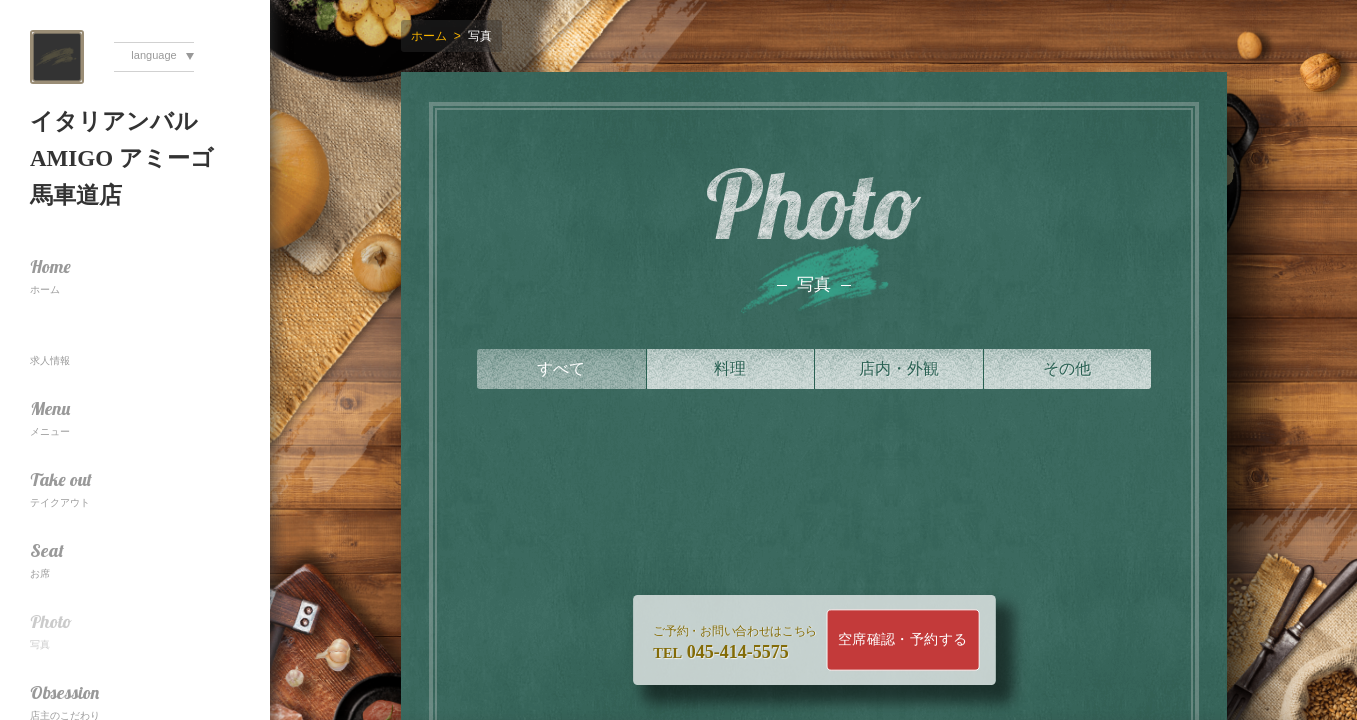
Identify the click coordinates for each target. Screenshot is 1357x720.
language (153, 55)
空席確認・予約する (902, 639)
